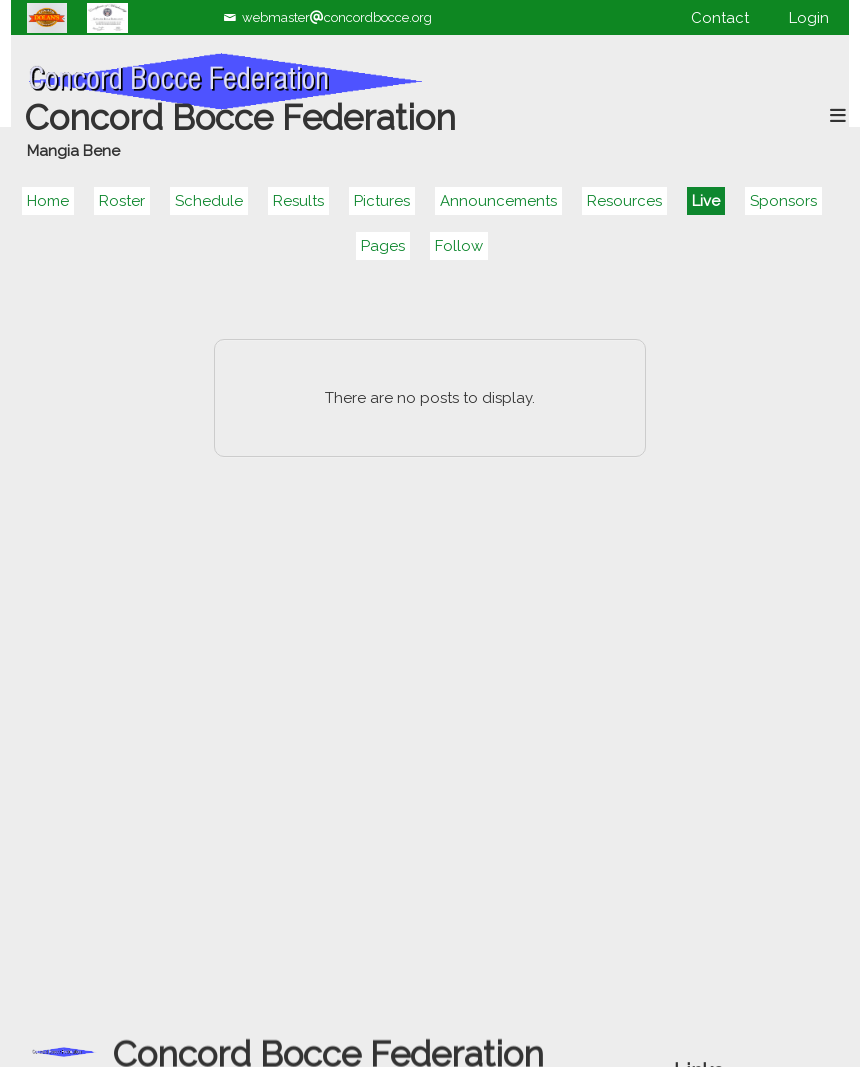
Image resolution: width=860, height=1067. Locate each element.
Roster (122, 201)
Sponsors (783, 201)
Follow (459, 246)
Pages (383, 246)
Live (706, 201)
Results (298, 201)
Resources (624, 201)
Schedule (209, 201)
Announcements (498, 201)
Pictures (382, 201)
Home (48, 201)
